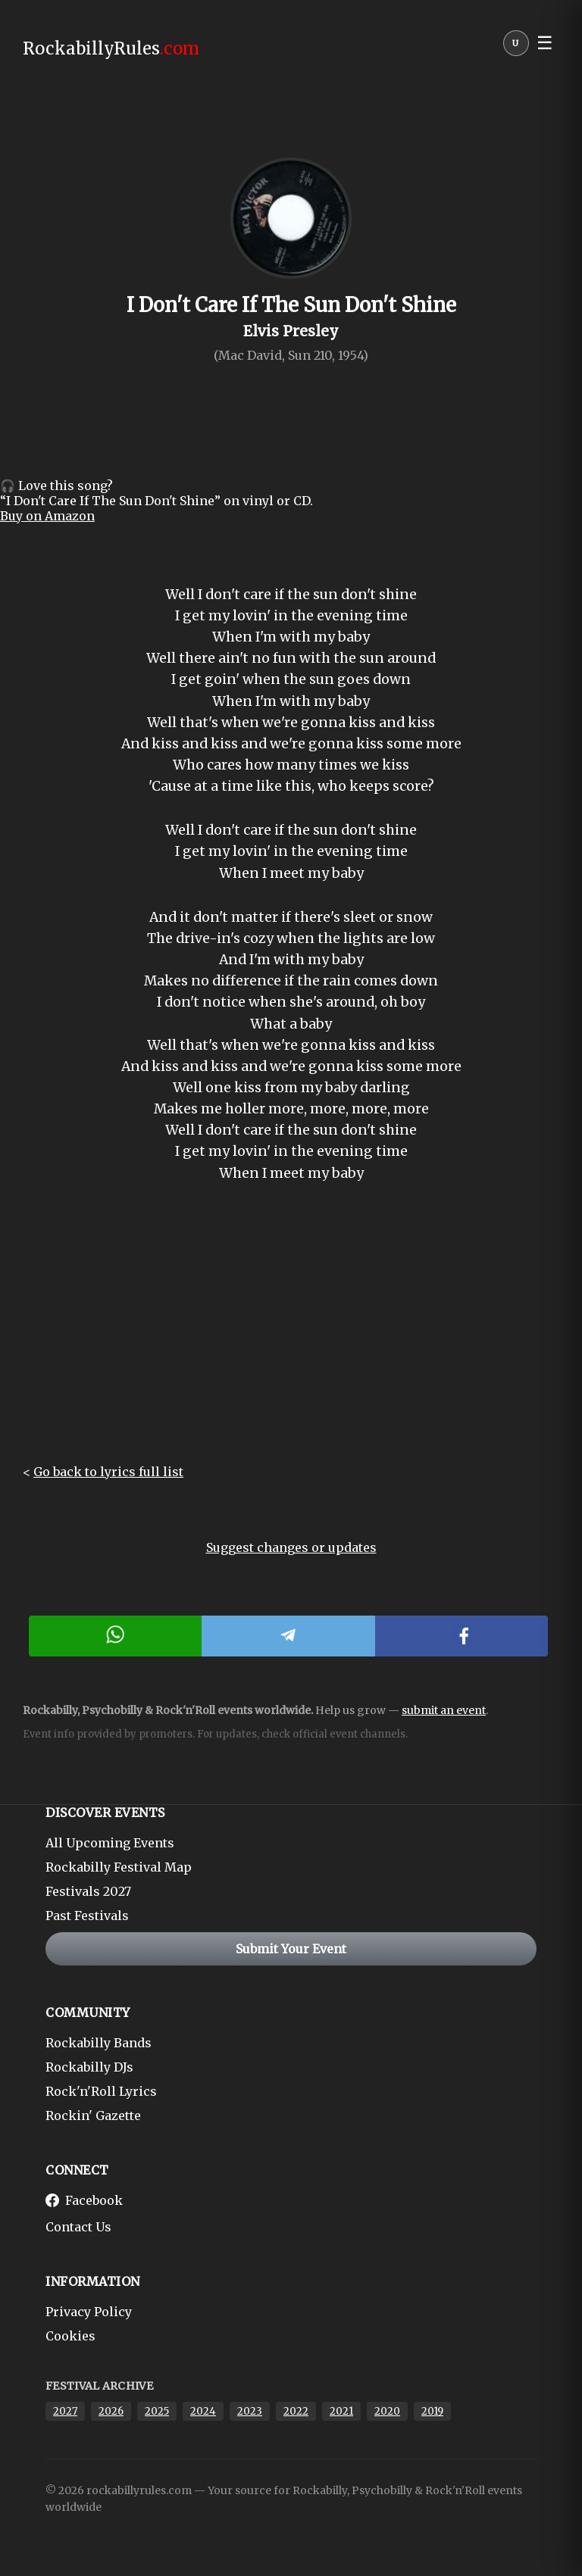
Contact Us (78, 2226)
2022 (295, 2411)
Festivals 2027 (88, 1891)
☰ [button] (545, 43)
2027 (65, 2411)
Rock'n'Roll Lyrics (101, 2091)
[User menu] (516, 47)
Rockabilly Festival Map (118, 1867)
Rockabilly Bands (98, 2042)
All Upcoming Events (109, 1842)
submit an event (444, 1710)
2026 (111, 2411)
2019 (432, 2411)
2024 (203, 2411)
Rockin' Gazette (93, 2115)
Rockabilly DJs (89, 2067)
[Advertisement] (291, 1335)
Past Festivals (87, 1915)
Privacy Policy (88, 2311)
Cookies (70, 2335)
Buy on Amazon (47, 515)
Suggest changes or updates (291, 1547)
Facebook (84, 2200)
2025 (157, 2411)
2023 (249, 2411)
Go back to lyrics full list (108, 1471)
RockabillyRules (111, 48)
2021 (341, 2411)
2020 (387, 2411)
